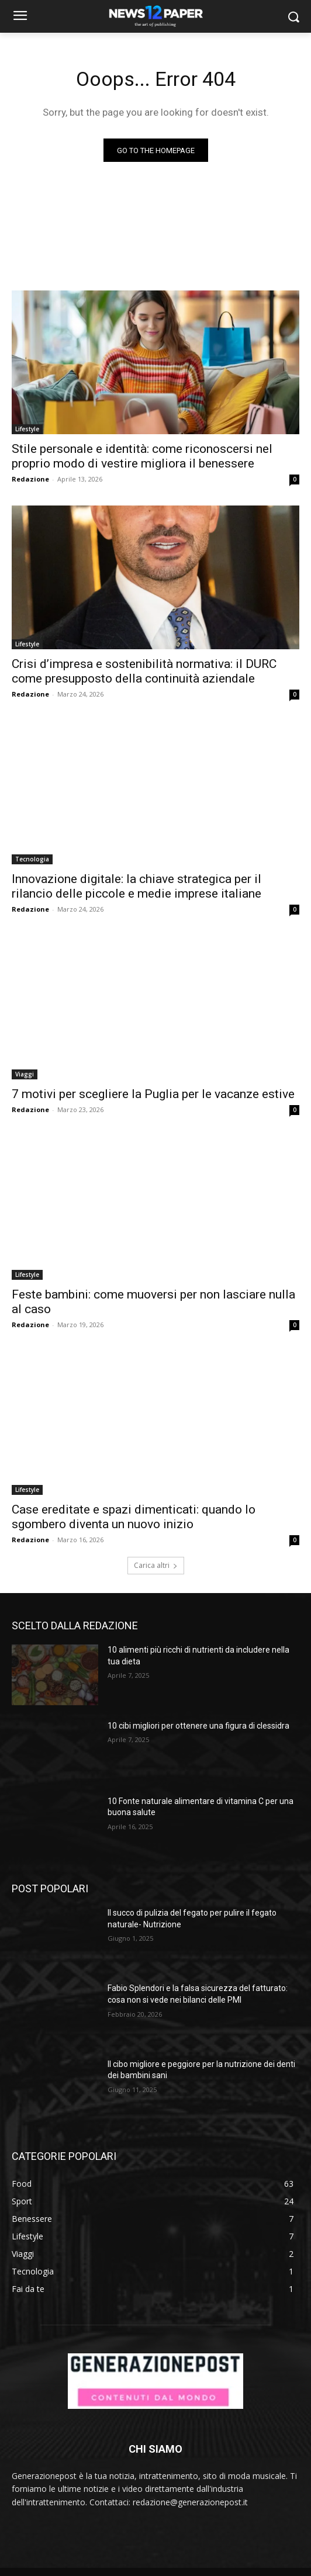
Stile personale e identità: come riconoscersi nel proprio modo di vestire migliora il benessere (142, 456)
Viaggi (24, 1074)
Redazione (30, 479)
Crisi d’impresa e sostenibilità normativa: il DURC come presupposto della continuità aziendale (144, 671)
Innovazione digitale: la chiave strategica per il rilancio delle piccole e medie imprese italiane (136, 886)
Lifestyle (27, 429)
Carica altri (156, 1565)
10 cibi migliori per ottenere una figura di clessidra (198, 1725)
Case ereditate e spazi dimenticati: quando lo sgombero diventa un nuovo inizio (133, 1516)
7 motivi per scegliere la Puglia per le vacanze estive (153, 1094)
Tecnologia (32, 859)
